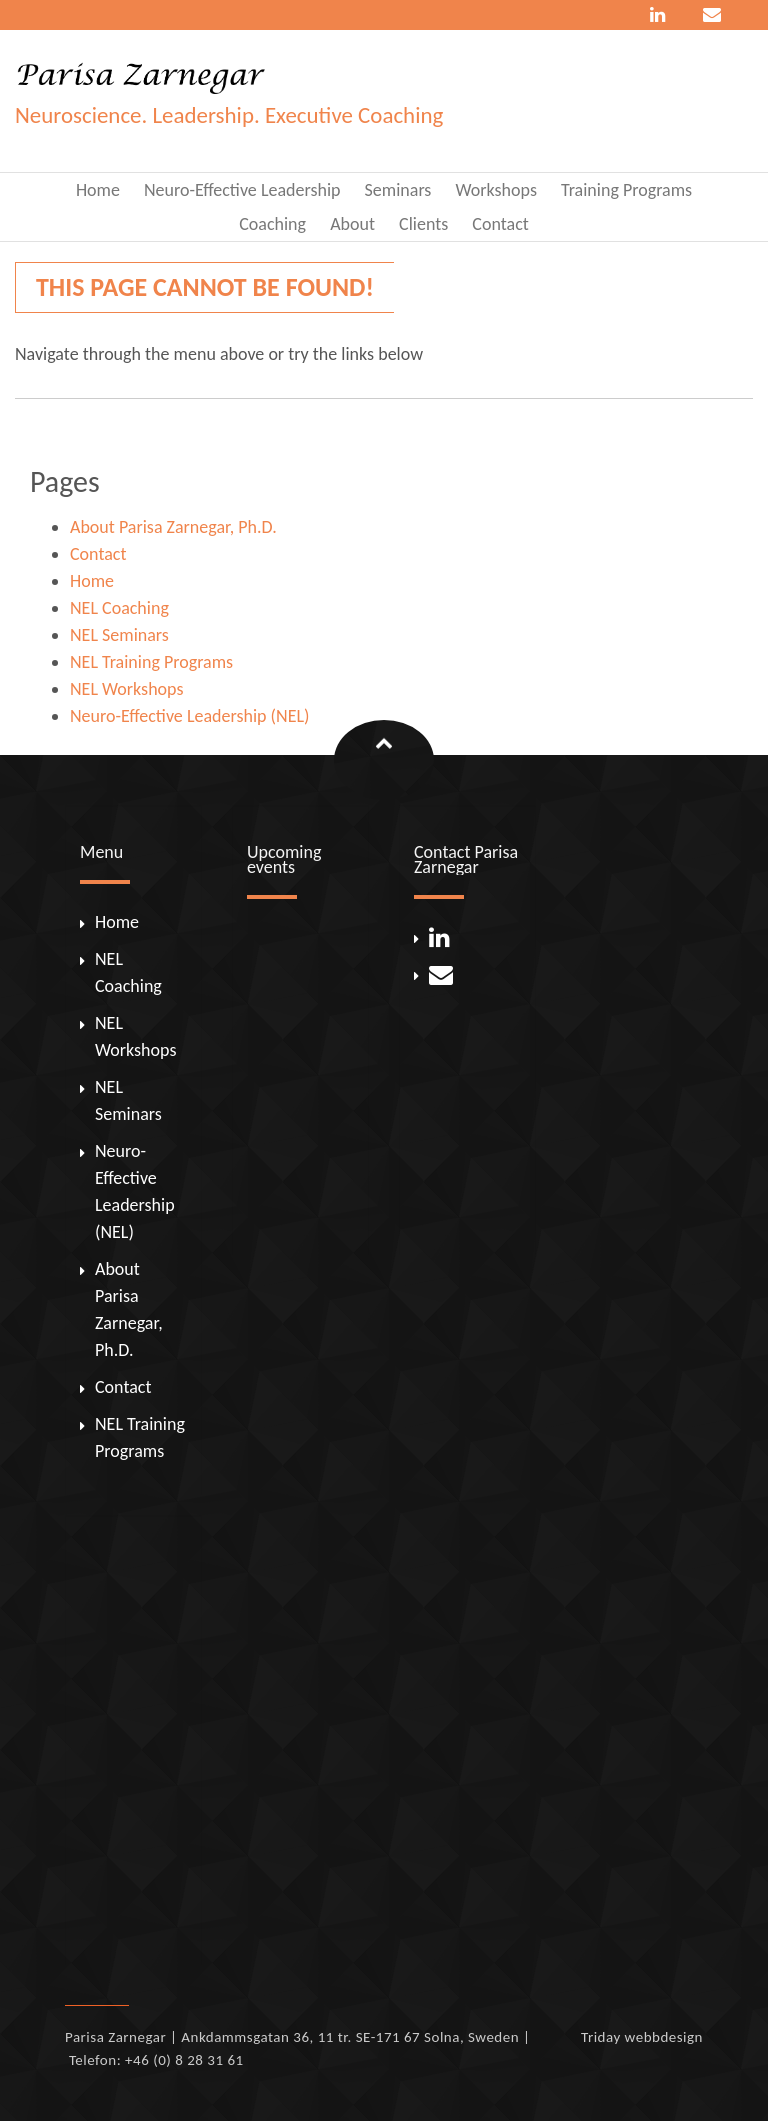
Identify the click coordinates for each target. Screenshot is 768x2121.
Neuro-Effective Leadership (242, 190)
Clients (423, 224)
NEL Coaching (119, 608)
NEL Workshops (126, 689)
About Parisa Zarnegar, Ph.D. (173, 527)
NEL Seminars (119, 635)
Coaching (272, 224)
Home (98, 190)
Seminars (398, 190)
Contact (500, 224)
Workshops (495, 190)
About (352, 224)
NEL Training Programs (151, 662)
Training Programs (626, 190)
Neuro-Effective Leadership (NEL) (189, 716)
